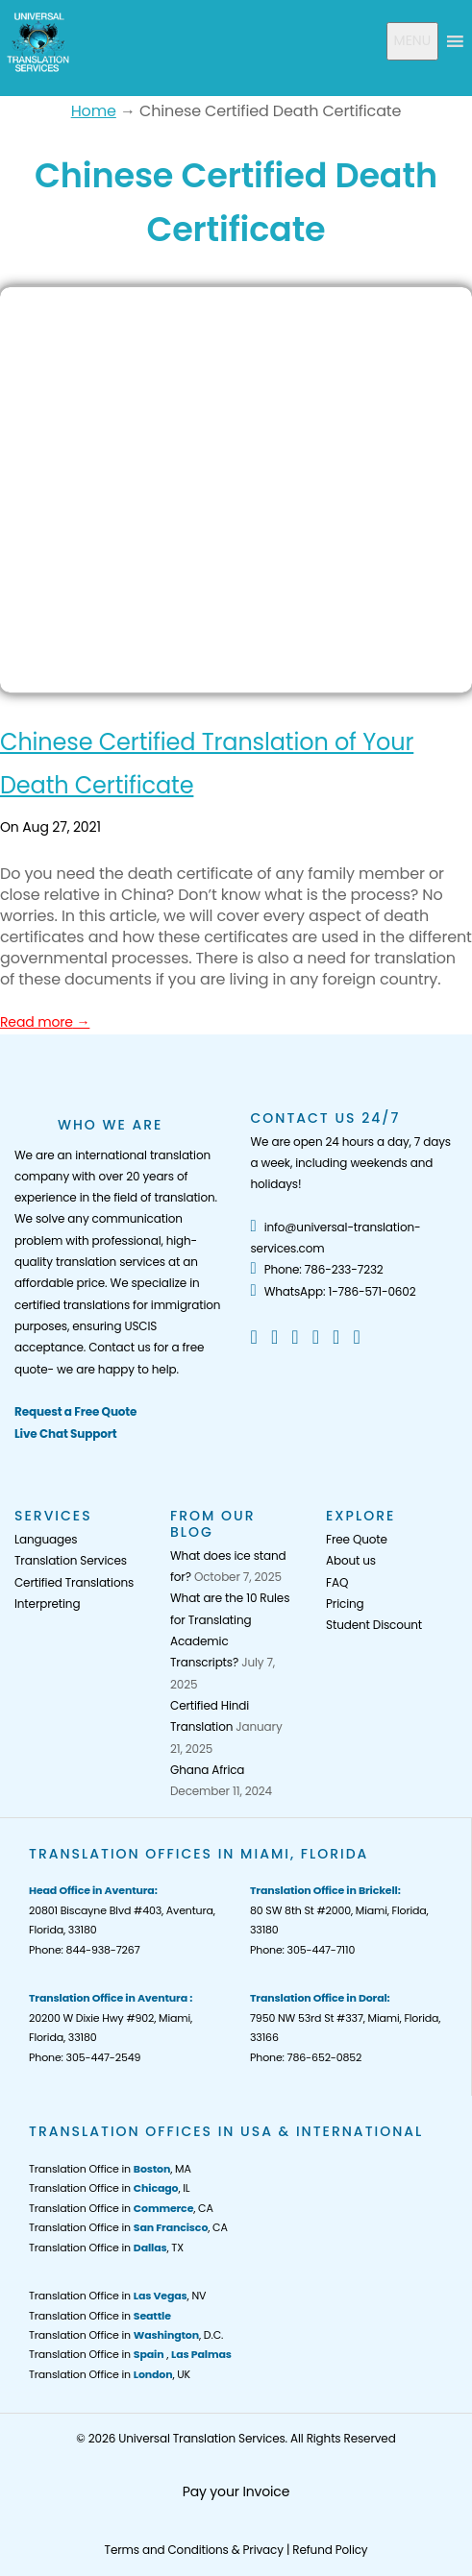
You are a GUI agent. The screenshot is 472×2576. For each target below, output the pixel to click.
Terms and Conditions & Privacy (194, 2549)
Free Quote (356, 1539)
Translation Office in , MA (110, 2168)
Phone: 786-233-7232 (317, 1269)
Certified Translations (74, 1582)
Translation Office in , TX (106, 2247)
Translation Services (70, 1560)
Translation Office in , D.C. (126, 2335)
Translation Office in (100, 2315)
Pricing (344, 1603)
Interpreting (47, 1603)
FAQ (337, 1582)
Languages (45, 1539)
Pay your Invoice (236, 2491)
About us (351, 1560)
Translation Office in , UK (109, 2374)
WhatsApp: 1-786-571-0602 (333, 1291)
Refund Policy (329, 2549)
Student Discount (374, 1624)
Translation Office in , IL (109, 2188)
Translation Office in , (130, 2354)
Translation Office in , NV (117, 2295)
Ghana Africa (207, 1770)
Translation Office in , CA (121, 2208)
